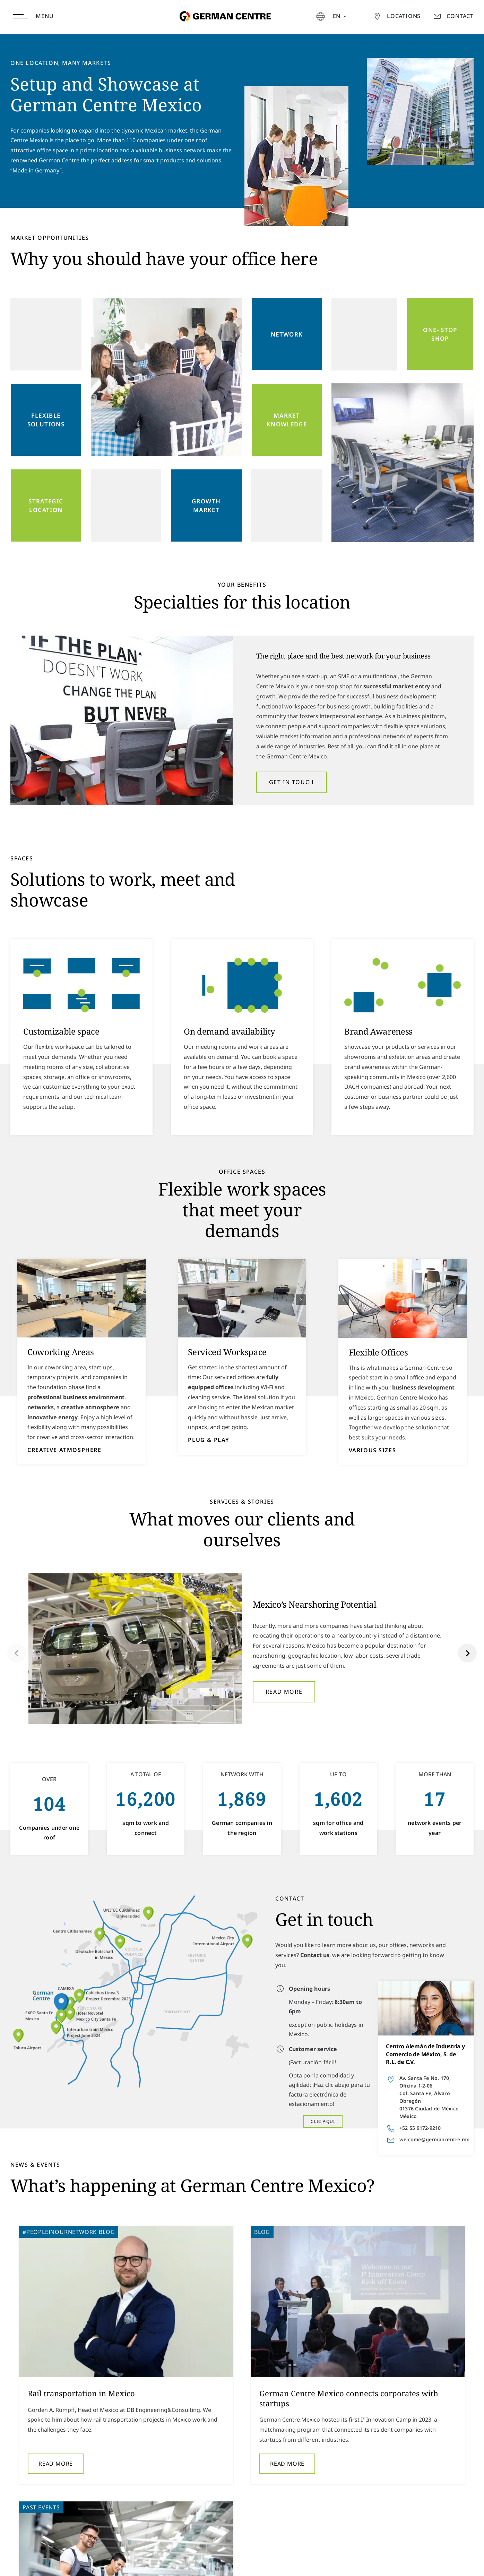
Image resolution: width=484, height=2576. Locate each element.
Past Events (350, 2232)
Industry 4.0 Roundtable (380, 2393)
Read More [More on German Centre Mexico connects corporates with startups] (210, 2463)
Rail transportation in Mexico (81, 2393)
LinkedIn (462, 2562)
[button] (22, 1299)
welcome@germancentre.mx (434, 2139)
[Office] (242, 1298)
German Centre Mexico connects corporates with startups (271, 2398)
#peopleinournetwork (60, 2232)
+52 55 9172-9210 (420, 2128)
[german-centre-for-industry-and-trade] (223, 4)
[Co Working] (81, 1298)
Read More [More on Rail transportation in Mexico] (55, 2453)
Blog (107, 2232)
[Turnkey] (402, 1298)
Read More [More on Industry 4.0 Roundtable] (364, 2453)
